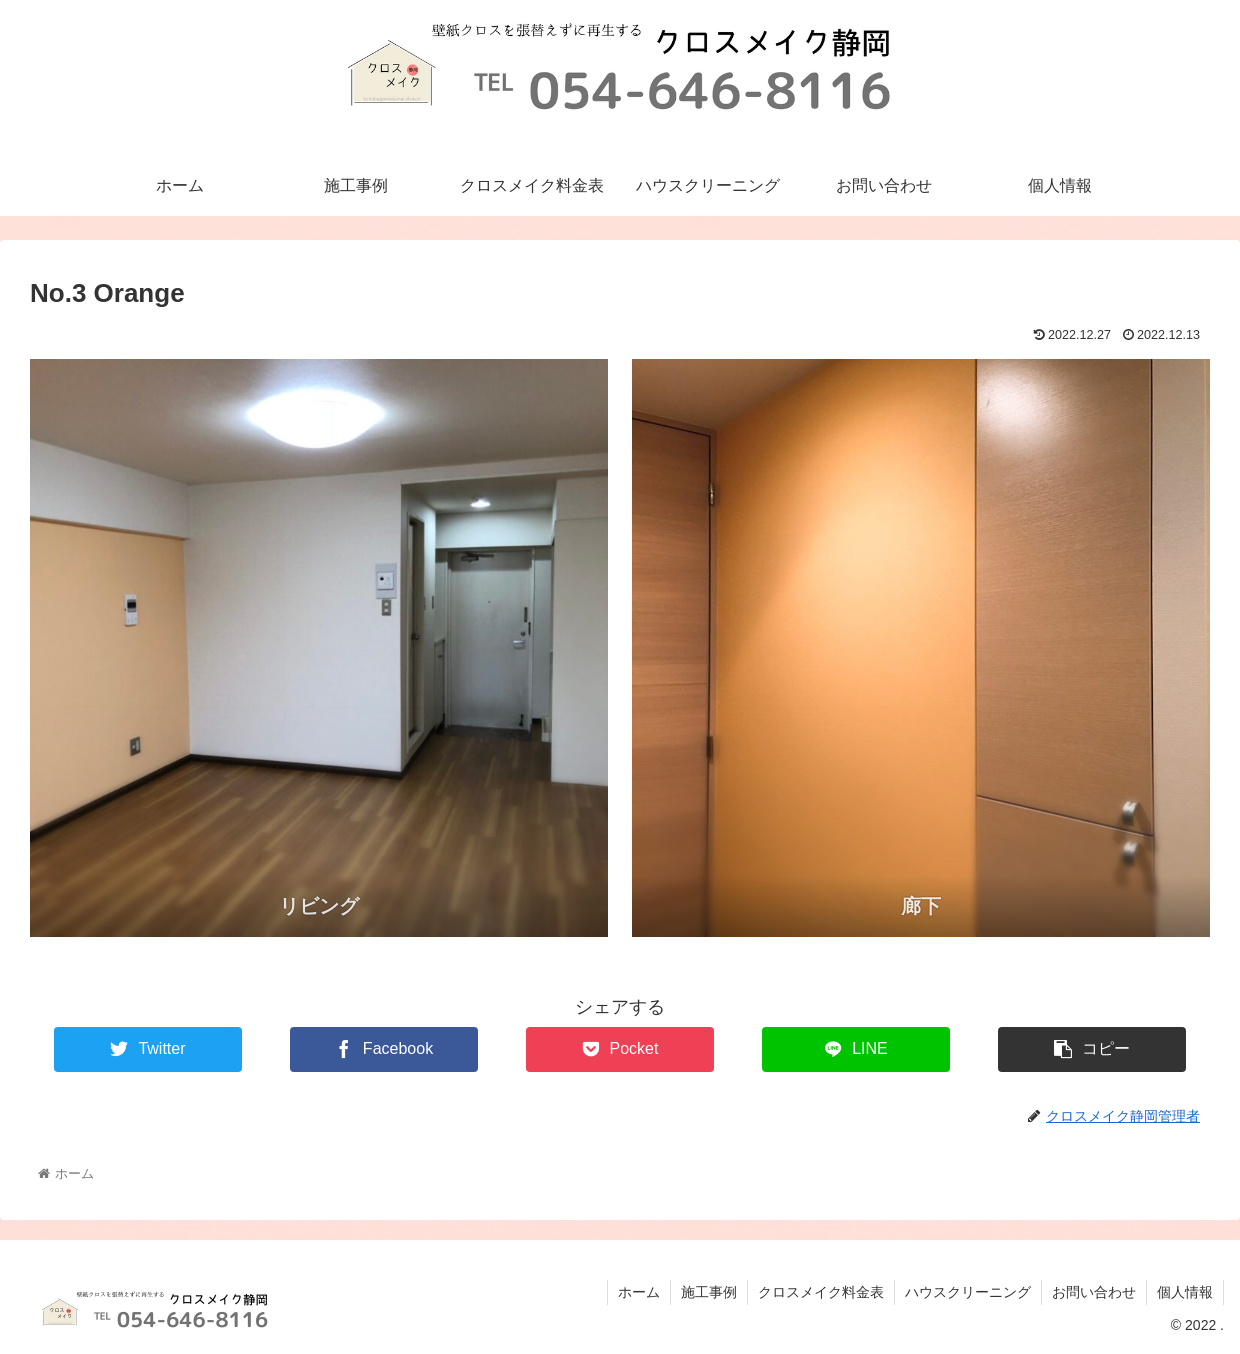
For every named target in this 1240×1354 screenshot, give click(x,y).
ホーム (639, 1292)
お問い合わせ (1094, 1292)
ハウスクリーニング (968, 1292)
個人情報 (1185, 1292)
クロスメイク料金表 (821, 1292)
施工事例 (709, 1292)
